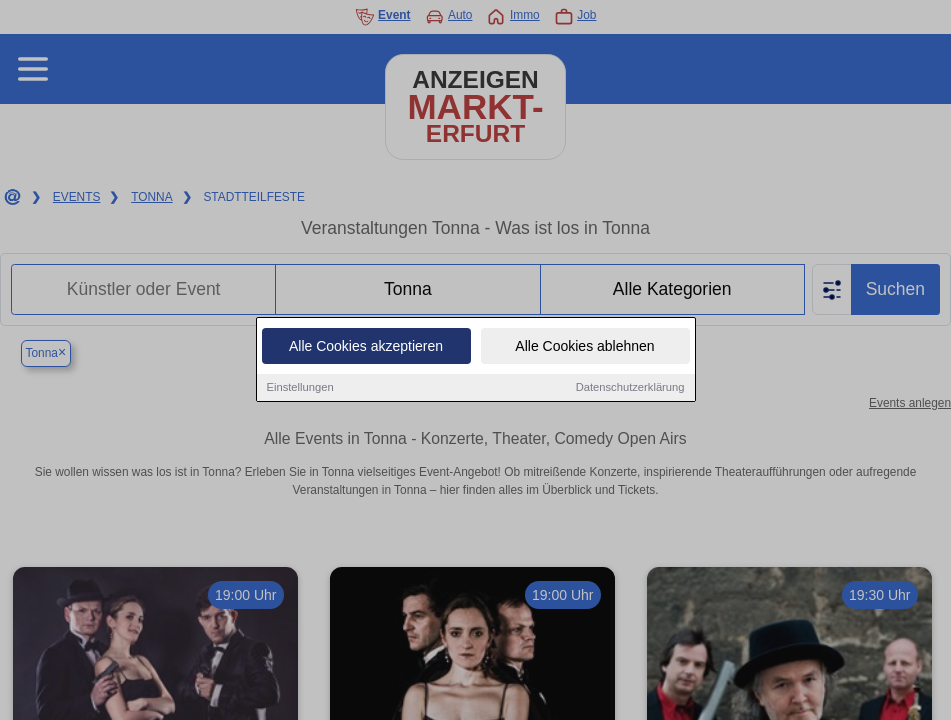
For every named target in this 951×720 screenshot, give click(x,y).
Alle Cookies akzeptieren (366, 346)
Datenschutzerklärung (630, 387)
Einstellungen (300, 387)
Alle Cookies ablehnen (584, 346)
